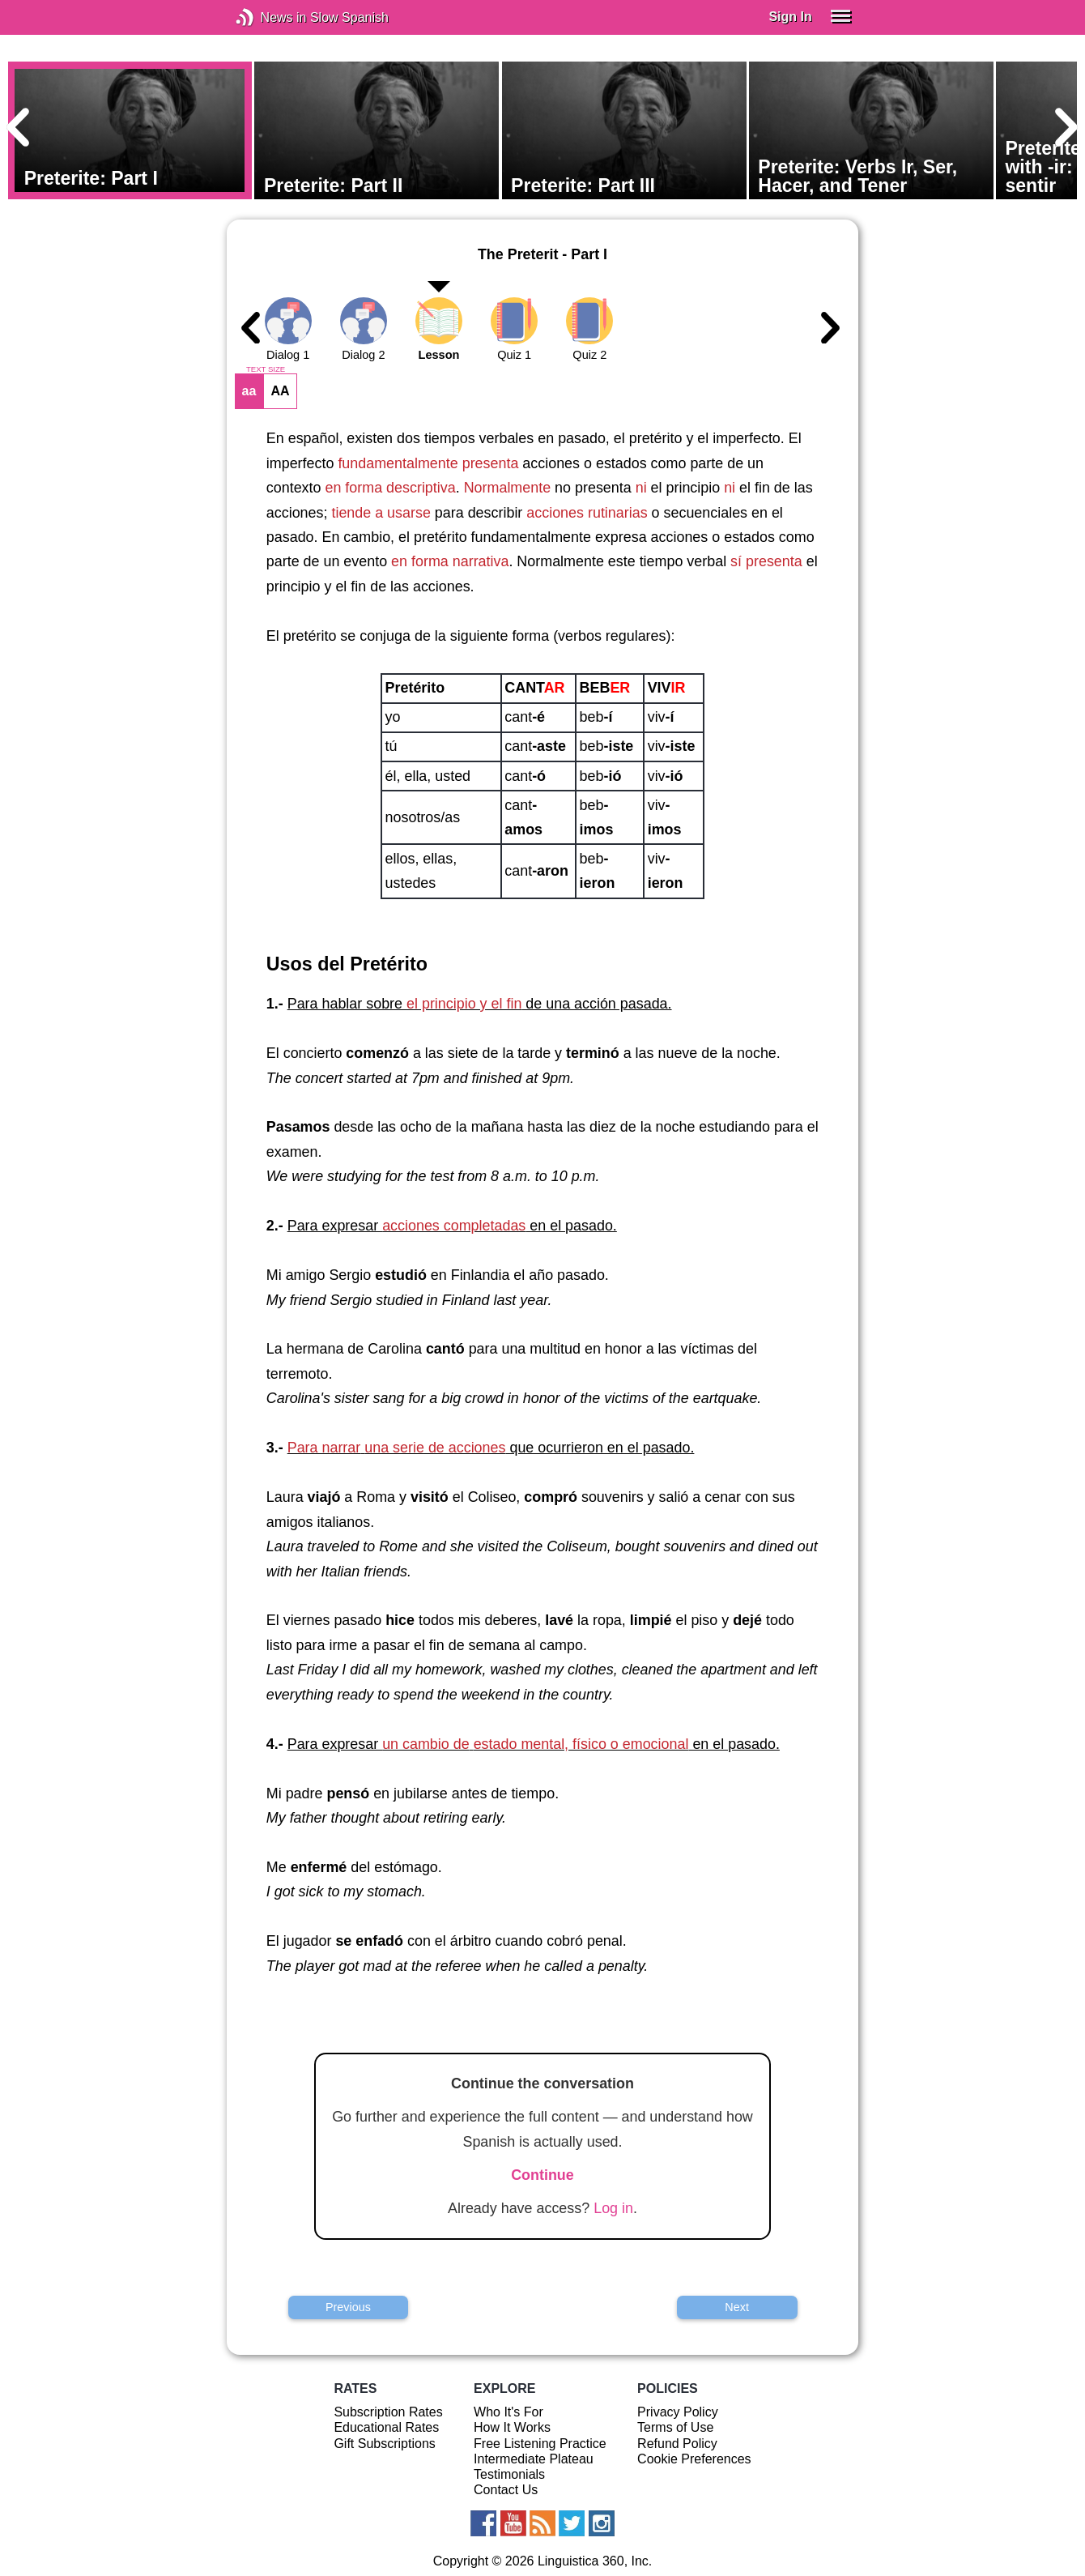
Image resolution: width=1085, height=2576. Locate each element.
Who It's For (508, 2412)
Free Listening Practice (540, 2443)
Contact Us (506, 2490)
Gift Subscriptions (384, 2443)
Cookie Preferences (694, 2459)
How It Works (512, 2427)
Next (737, 2307)
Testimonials (509, 2474)
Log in (613, 2208)
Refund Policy (677, 2443)
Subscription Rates (388, 2412)
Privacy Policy (677, 2412)
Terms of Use (675, 2427)
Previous (348, 2307)
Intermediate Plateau (534, 2459)
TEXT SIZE (265, 369)
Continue (542, 2175)
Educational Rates (386, 2427)
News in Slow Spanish (269, 17)
